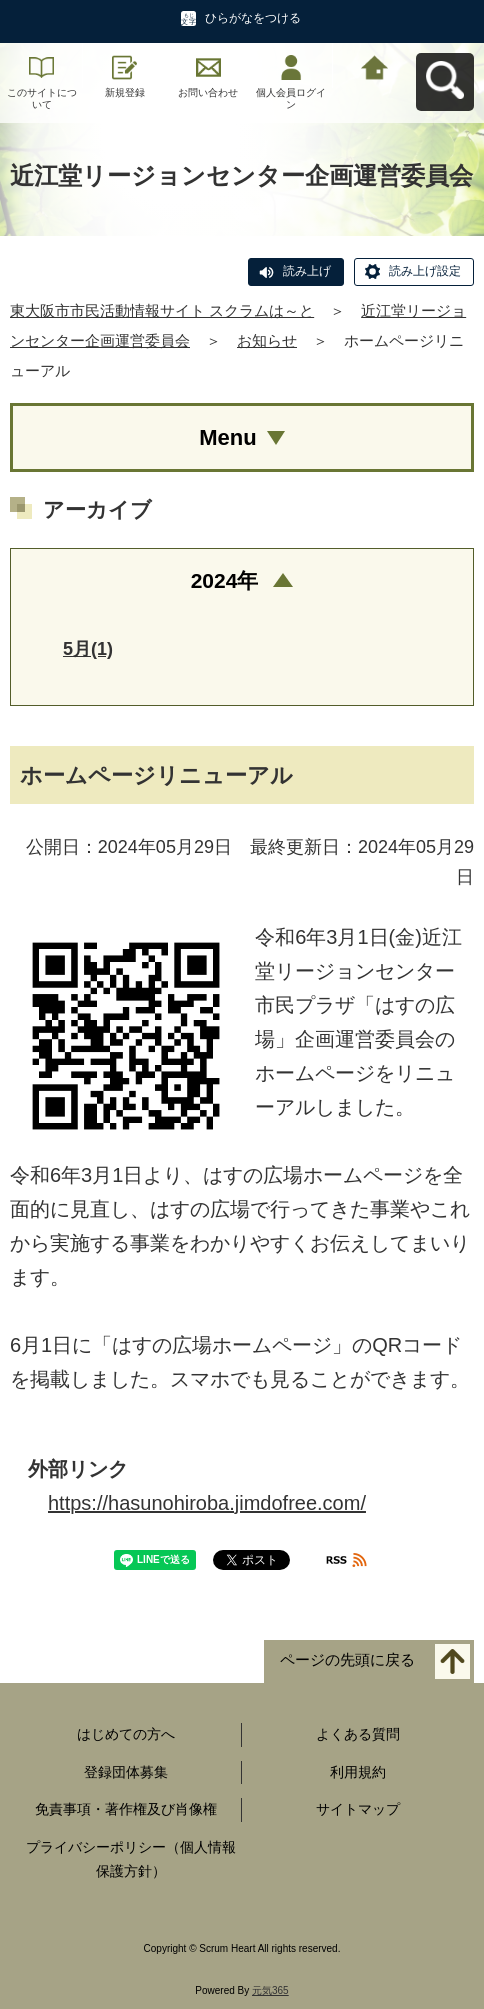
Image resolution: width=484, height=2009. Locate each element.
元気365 (270, 1990)
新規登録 (125, 92)
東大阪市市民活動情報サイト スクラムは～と (162, 310)
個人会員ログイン (291, 98)
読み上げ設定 (425, 271)
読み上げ (307, 271)
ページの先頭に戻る (347, 1659)
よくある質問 (358, 1734)
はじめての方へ (126, 1734)
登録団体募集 (126, 1772)
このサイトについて (42, 98)
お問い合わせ (208, 92)
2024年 (225, 580)
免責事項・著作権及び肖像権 (126, 1809)
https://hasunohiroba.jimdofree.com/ (207, 1503)
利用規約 (358, 1772)
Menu (227, 437)
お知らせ (267, 340)
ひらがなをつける (253, 18)
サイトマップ (358, 1809)
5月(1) (88, 649)
